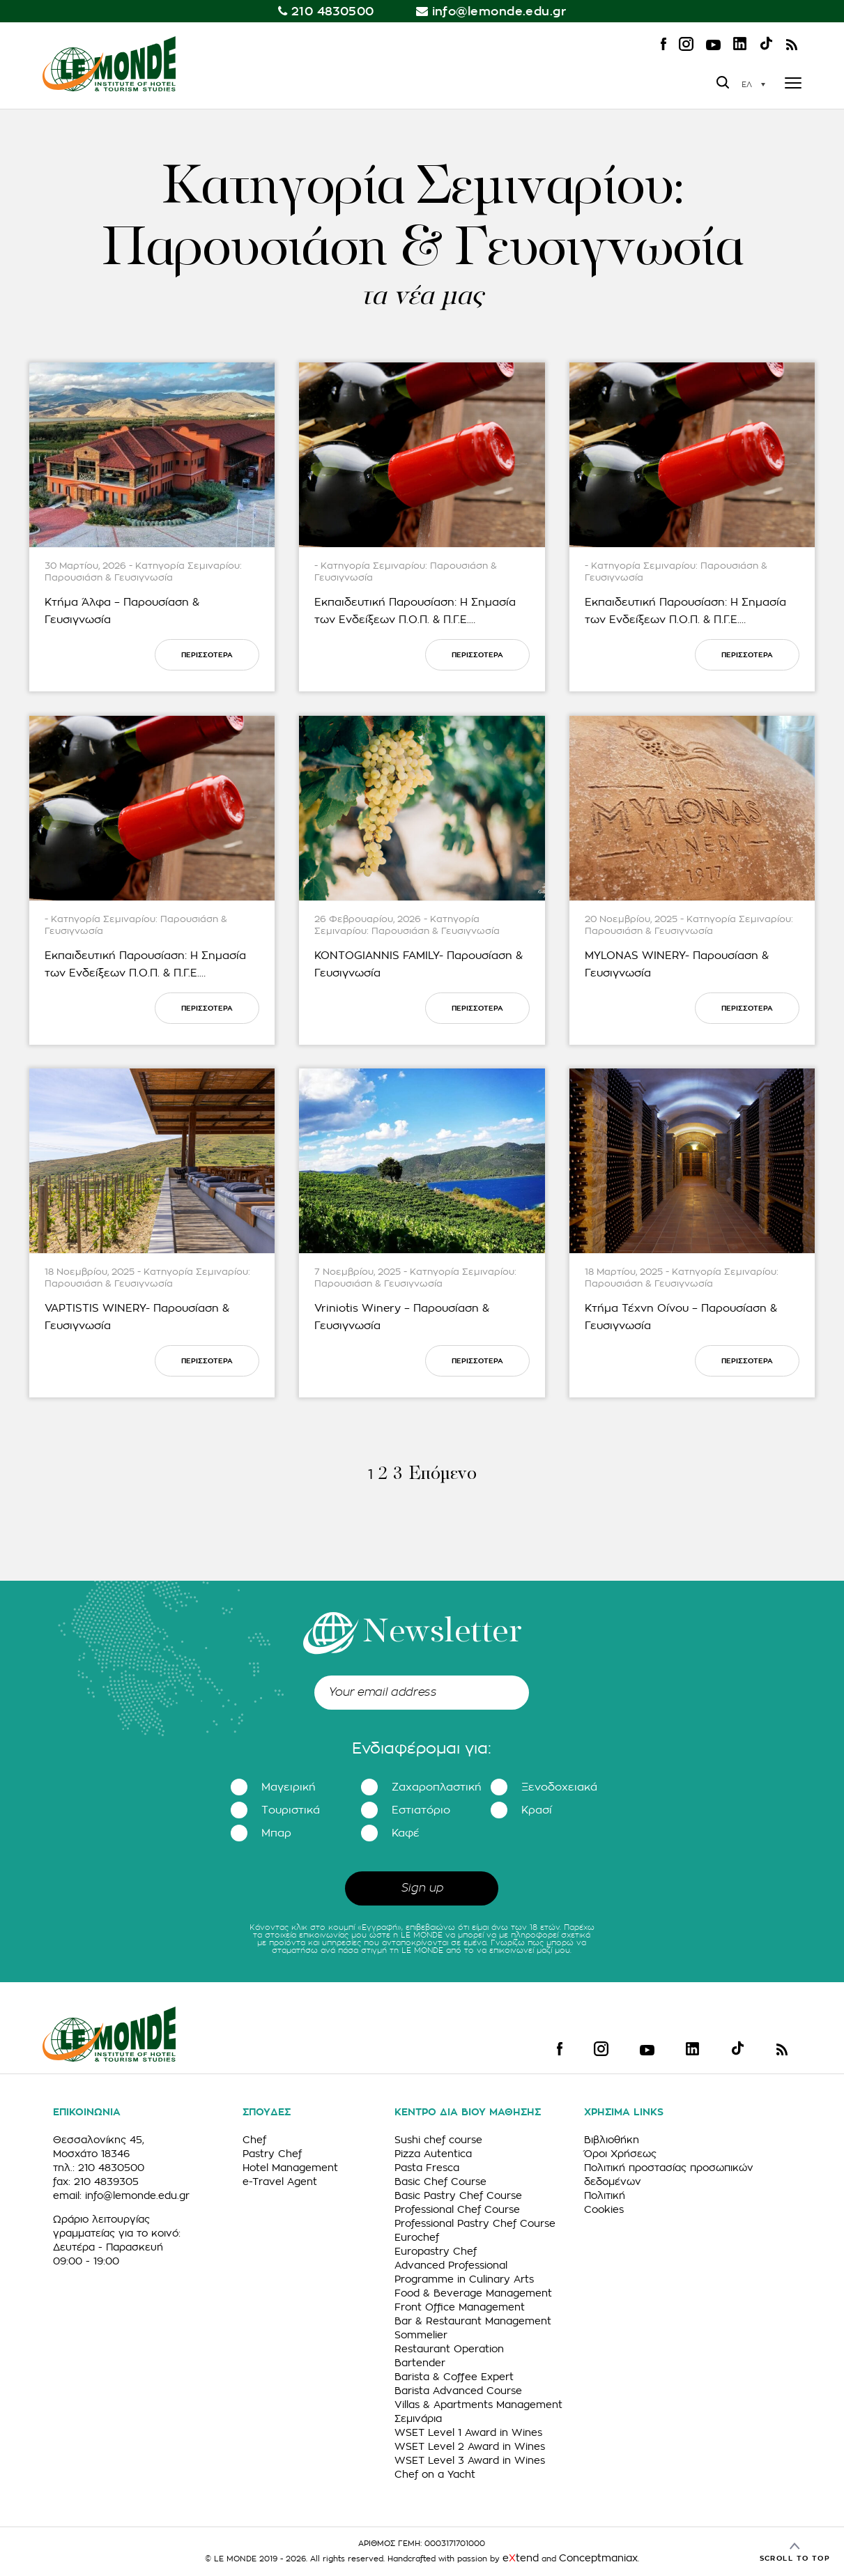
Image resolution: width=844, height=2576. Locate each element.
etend (520, 2558)
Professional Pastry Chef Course (474, 2223)
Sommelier (420, 2335)
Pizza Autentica (433, 2154)
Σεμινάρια (418, 2418)
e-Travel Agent (280, 2181)
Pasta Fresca (426, 2167)
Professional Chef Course (457, 2209)
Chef (254, 2140)
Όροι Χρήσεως (620, 2154)
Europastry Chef (435, 2251)
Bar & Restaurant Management (472, 2321)
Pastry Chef (272, 2154)
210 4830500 (332, 11)
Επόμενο (442, 1474)
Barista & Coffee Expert (454, 2377)
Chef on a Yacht (434, 2474)
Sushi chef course (438, 2140)
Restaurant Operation (449, 2349)
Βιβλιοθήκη (611, 2140)
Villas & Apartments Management (478, 2404)
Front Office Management (459, 2307)
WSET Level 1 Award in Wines (468, 2432)
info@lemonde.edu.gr (499, 11)
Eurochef (416, 2237)
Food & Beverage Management (473, 2293)
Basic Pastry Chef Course (458, 2195)
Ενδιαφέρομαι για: (421, 1748)
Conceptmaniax (598, 2558)
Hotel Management (290, 2167)
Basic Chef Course (440, 2181)
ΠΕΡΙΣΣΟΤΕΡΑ (207, 655)
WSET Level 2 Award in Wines (469, 2446)
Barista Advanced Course (458, 2390)
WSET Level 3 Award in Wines (469, 2460)
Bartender (419, 2363)
